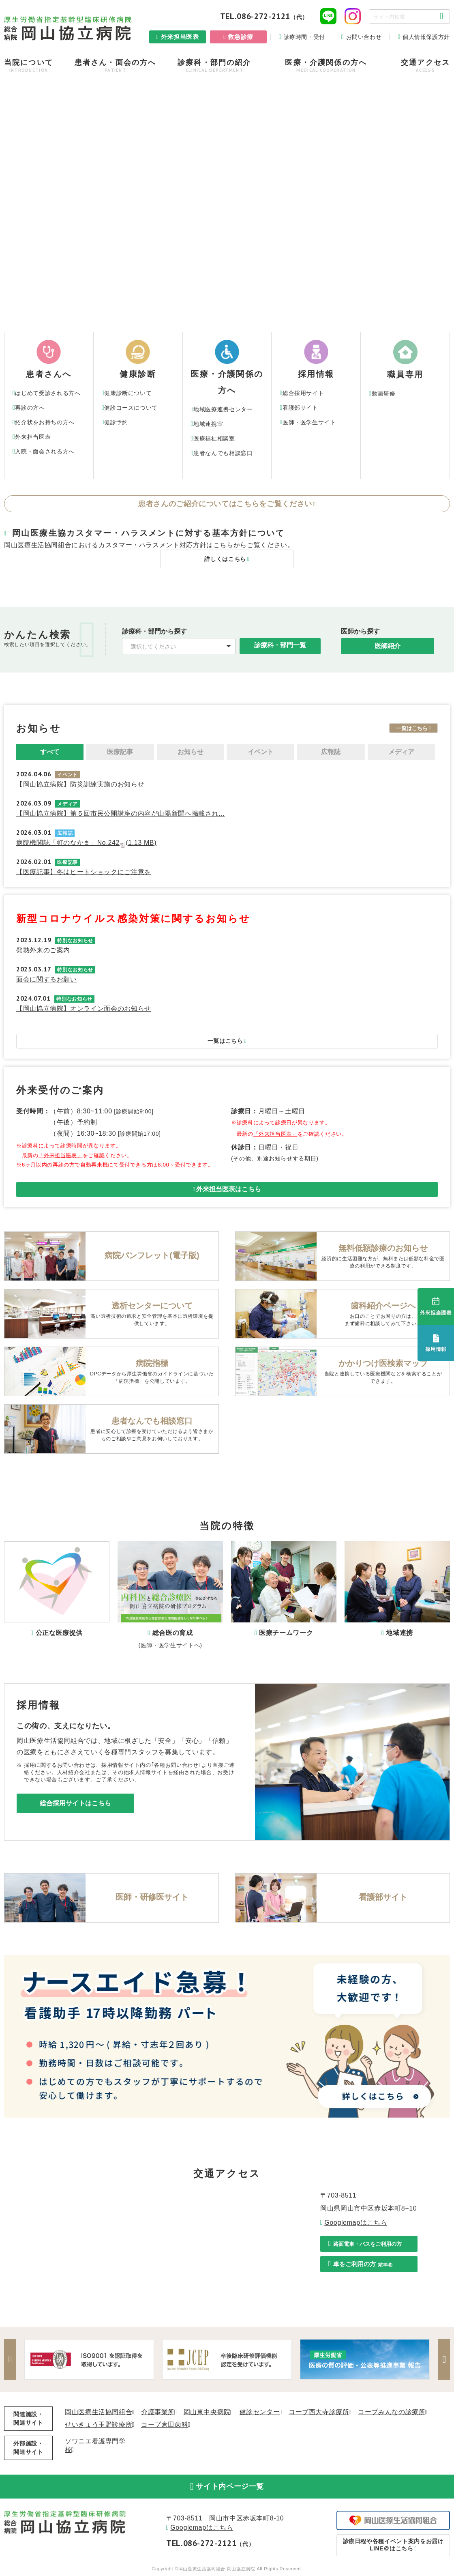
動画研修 (384, 393)
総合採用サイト (303, 393)
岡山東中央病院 (207, 2412)
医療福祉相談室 (214, 438)
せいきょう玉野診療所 (98, 2425)
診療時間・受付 (304, 37)
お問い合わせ (364, 37)
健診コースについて (131, 407)
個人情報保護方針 (426, 37)
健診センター (260, 2412)
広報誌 (330, 752)
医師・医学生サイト (309, 422)
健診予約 (116, 422)
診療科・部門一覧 (280, 645)
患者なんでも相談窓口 (223, 453)
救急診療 (240, 36)
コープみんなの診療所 (391, 2412)
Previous (10, 2360)
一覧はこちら (412, 729)
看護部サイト (300, 407)
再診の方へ (30, 407)
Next (444, 2360)
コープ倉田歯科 (164, 2425)
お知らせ (190, 752)
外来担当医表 (180, 36)
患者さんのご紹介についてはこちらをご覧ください (225, 504)
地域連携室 (208, 424)
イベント (261, 752)
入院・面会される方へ (44, 451)
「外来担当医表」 (61, 1156)
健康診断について (128, 393)
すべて (50, 752)
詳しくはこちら (225, 559)
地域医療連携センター (223, 409)
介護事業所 (158, 2412)
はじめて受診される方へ (47, 393)
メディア (401, 752)
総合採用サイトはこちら (75, 1803)
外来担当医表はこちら (228, 1189)
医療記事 (120, 752)
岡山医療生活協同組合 (98, 2412)
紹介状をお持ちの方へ (44, 422)
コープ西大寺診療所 (319, 2412)
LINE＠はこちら (393, 2545)
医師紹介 (387, 646)
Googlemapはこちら (355, 2223)
